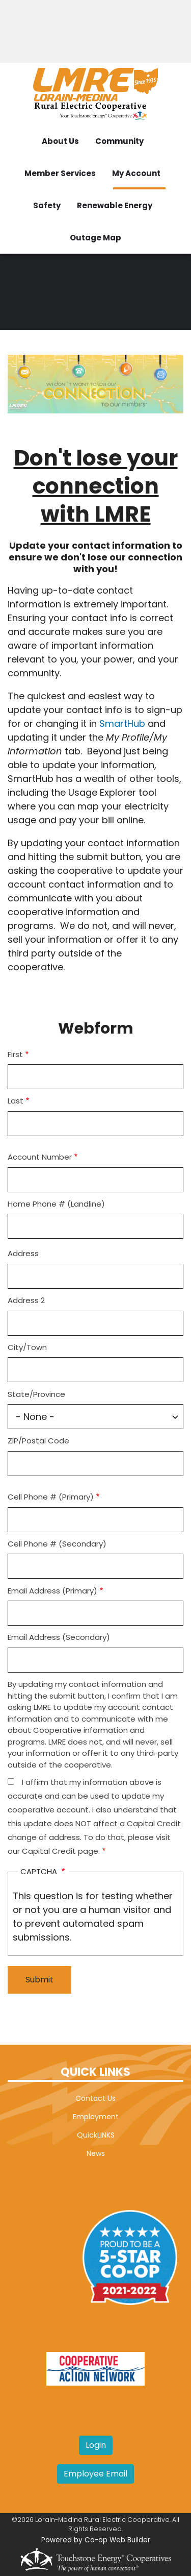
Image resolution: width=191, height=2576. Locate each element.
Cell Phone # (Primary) (51, 1496)
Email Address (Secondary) (59, 1637)
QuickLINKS (96, 2135)
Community (119, 141)
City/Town (27, 1347)
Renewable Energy (114, 205)
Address (23, 1253)
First (15, 1054)
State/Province (36, 1394)
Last (15, 1100)
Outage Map (95, 237)
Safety (47, 205)
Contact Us (95, 2098)
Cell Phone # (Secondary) (57, 1543)
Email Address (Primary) (52, 1590)
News (96, 2153)
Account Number (40, 1156)
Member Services (60, 173)
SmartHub (123, 723)
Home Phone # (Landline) (56, 1203)
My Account (136, 173)
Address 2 (26, 1300)
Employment (96, 2117)
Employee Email (95, 2474)
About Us (60, 141)
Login (96, 2445)
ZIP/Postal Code (38, 1440)
